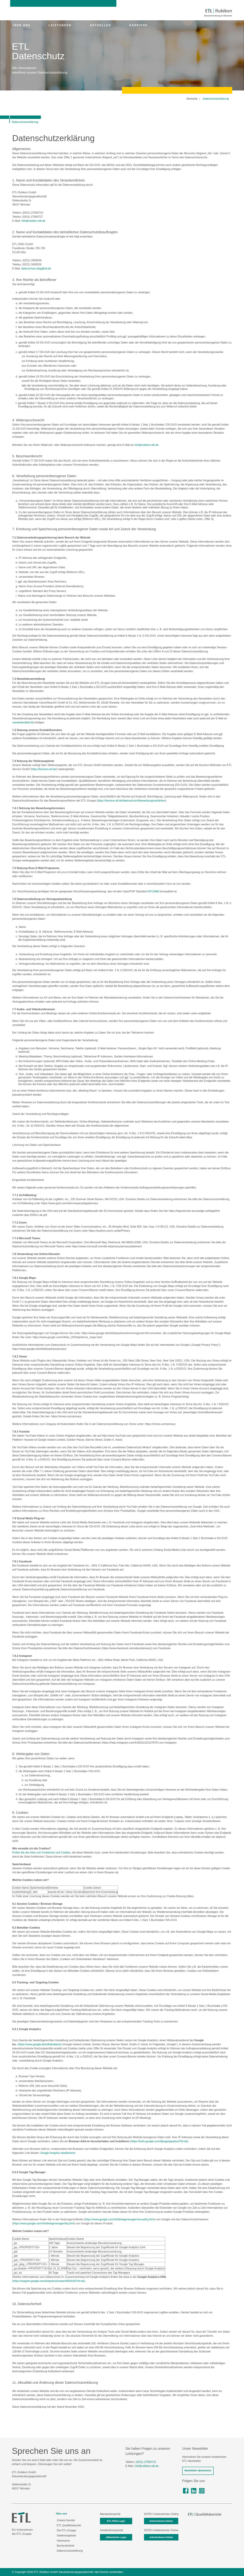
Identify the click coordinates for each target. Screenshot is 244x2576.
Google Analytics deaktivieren (58, 2152)
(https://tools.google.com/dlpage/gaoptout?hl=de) (159, 2141)
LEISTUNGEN (60, 25)
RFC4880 (153, 891)
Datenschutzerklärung (215, 98)
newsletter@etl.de (23, 722)
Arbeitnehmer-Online (161, 2537)
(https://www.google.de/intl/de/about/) (40, 2044)
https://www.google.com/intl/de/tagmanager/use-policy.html (120, 2219)
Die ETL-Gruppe (67, 2530)
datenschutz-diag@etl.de (36, 268)
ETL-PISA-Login (116, 2521)
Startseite (191, 98)
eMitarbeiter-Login (116, 2537)
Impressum (63, 2540)
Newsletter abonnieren (197, 2470)
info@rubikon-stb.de (33, 220)
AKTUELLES (100, 25)
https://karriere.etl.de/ (44, 769)
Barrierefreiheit (66, 2545)
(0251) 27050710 (146, 2461)
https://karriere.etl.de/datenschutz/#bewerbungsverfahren (132, 800)
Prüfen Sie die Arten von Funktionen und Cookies (42, 1852)
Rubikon (218, 10)
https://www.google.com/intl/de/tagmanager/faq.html (44, 2223)
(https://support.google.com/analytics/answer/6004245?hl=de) (49, 2281)
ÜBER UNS (21, 25)
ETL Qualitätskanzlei (69, 2525)
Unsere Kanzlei (66, 2520)
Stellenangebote (66, 2535)
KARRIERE (138, 25)
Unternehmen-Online (161, 2521)
